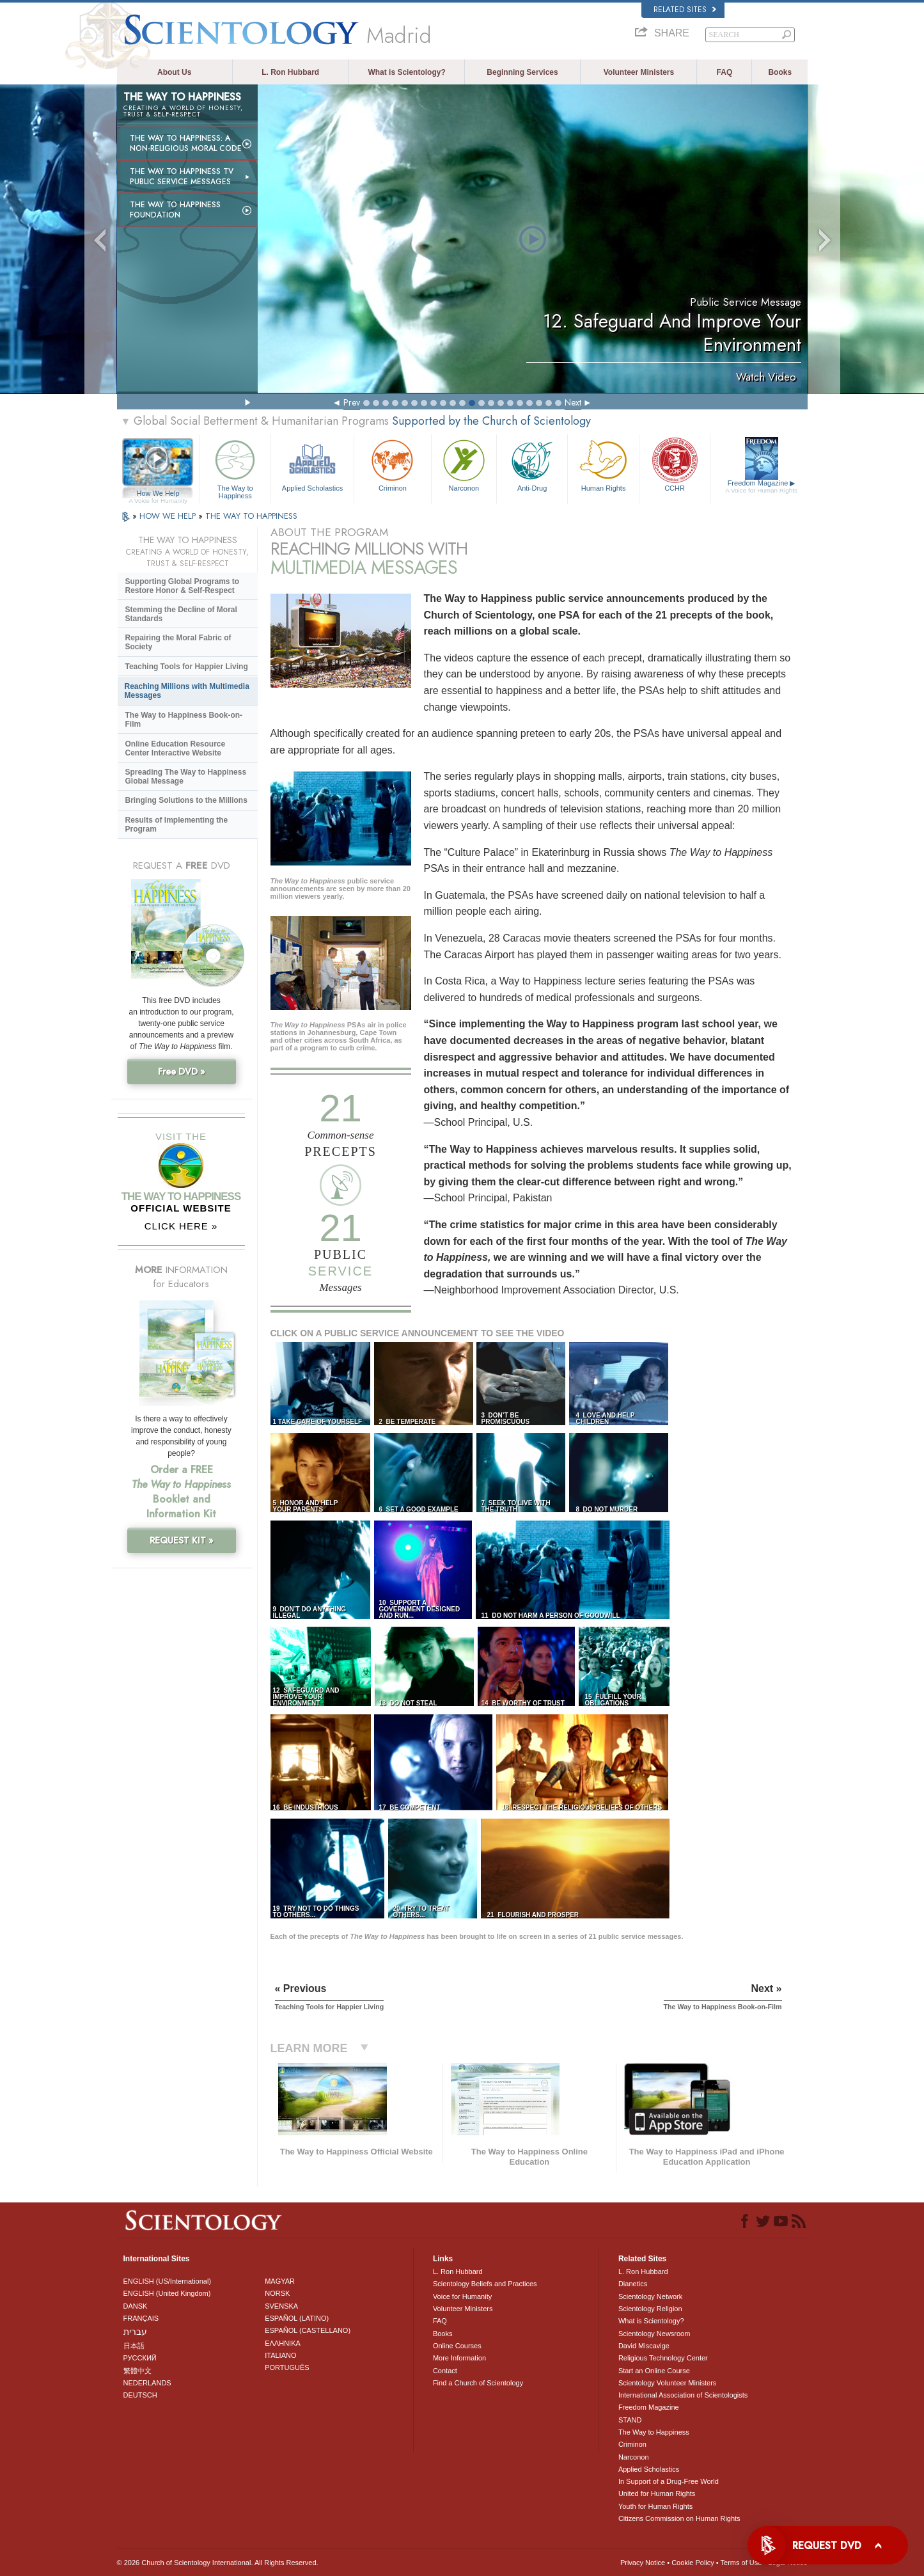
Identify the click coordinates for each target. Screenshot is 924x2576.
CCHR (675, 464)
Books (780, 72)
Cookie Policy (692, 2562)
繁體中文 (137, 2371)
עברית (135, 2332)
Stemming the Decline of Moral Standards (181, 614)
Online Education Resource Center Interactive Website (175, 748)
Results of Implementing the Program (176, 825)
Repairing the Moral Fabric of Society (178, 642)
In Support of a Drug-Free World (668, 2481)
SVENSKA (281, 2306)
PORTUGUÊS (287, 2367)
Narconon (464, 464)
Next (573, 402)
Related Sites (685, 9)
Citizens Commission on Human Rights (679, 2518)
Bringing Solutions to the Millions (186, 800)
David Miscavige (644, 2346)
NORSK (277, 2293)
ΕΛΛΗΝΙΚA (283, 2343)
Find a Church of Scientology (478, 2383)
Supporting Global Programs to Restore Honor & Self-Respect (182, 586)
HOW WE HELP (168, 516)
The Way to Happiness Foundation (175, 210)
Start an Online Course (654, 2371)
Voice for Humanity (462, 2296)
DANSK (135, 2306)
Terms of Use (741, 2562)
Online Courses (457, 2346)
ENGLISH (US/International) (167, 2281)
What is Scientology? (406, 72)
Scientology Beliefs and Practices (485, 2284)
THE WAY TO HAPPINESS (251, 516)
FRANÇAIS (141, 2318)
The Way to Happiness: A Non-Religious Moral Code (186, 143)
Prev (351, 402)
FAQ (725, 72)
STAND (629, 2420)
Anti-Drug (532, 464)
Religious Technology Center (663, 2358)
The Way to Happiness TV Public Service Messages (181, 176)
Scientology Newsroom (654, 2333)
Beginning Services (522, 72)
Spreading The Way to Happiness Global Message (186, 777)
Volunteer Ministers (639, 72)
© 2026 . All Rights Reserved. (217, 2562)
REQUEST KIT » (182, 1540)
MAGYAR (280, 2281)
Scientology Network (650, 2296)
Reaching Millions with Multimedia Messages (187, 691)
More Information (459, 2358)
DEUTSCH (140, 2395)
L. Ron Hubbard (290, 72)
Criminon (392, 464)
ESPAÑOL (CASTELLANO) (307, 2330)
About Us (174, 72)
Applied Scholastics (312, 464)
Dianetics (632, 2284)
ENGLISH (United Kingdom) (167, 2293)
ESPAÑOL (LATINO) (297, 2318)
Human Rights (603, 464)
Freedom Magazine (761, 486)
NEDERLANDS (147, 2383)
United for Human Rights (656, 2493)
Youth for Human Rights (655, 2506)
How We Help (158, 493)
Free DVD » (181, 1071)
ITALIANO (280, 2355)
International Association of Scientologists (683, 2395)
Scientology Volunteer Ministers (667, 2383)
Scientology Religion (650, 2308)
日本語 (134, 2346)
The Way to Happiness (235, 467)
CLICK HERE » (181, 1226)
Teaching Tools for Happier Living (186, 666)
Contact (445, 2371)
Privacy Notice (642, 2562)
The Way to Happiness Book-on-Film (184, 720)
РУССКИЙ (140, 2358)
